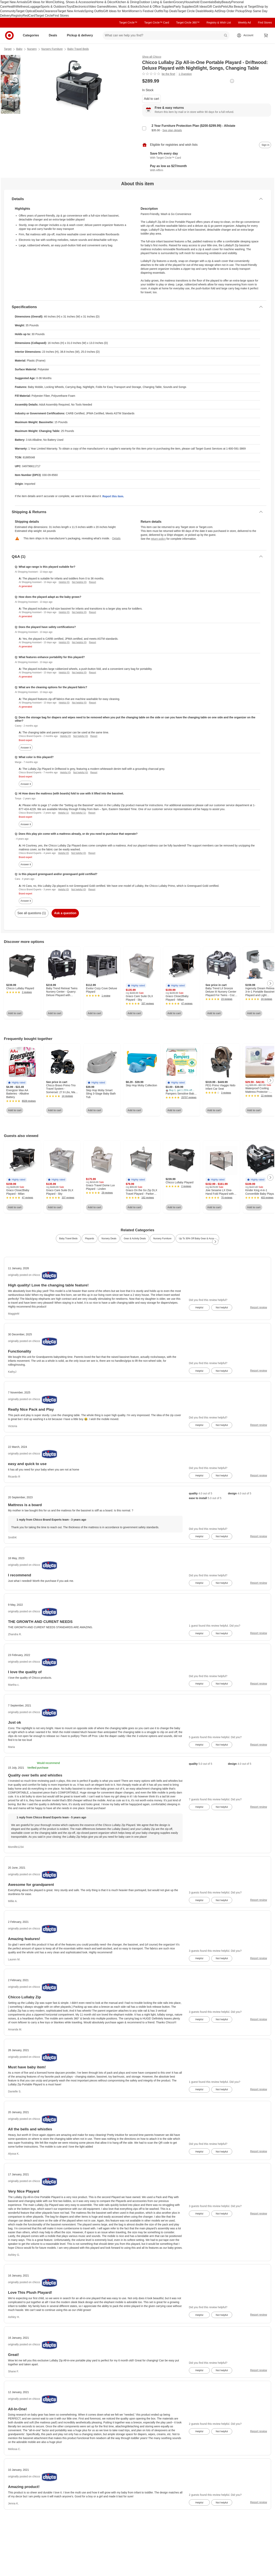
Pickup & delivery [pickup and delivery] (81, 35)
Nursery (32, 48)
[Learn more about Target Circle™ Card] (206, 156)
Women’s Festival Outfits (146, 11)
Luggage (35, 6)
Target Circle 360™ (187, 22)
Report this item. (113, 496)
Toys (69, 6)
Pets (224, 6)
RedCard (29, 15)
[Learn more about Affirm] (206, 168)
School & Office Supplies (156, 6)
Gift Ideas (200, 6)
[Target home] (9, 35)
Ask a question (65, 913)
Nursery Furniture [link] (162, 1238)
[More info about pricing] (232, 81)
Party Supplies (184, 6)
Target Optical (25, 11)
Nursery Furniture (52, 48)
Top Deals (170, 11)
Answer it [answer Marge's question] (26, 784)
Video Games (97, 6)
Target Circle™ (128, 22)
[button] (136, 985)
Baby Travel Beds (78, 48)
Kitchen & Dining (127, 2)
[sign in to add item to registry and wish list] (265, 145)
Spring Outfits (93, 11)
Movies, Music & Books (123, 6)
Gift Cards (214, 6)
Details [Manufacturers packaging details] (116, 538)
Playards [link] (89, 1238)
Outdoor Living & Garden (156, 2)
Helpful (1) (63, 812)
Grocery (179, 2)
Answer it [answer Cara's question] (26, 900)
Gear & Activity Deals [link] (135, 1238)
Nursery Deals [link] (109, 1238)
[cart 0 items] (266, 35)
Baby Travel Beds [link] (68, 1238)
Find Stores (61, 15)
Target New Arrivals (13, 2)
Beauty (226, 2)
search (225, 35)
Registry (17, 15)
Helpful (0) (64, 582)
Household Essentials (199, 2)
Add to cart (151, 98)
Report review (258, 1307)
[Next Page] (270, 983)
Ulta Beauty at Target (241, 6)
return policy (158, 538)
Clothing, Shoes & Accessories (74, 2)
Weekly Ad (211, 11)
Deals (39, 11)
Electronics (80, 6)
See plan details (172, 130)
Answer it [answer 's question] (26, 864)
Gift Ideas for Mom (40, 2)
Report (92, 582)
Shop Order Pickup (231, 11)
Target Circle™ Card (156, 22)
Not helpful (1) (78, 812)
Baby (217, 2)
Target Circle (44, 15)
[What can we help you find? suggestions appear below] (166, 35)
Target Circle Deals (190, 11)
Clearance (50, 11)
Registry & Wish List (218, 22)
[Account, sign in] (246, 35)
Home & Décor (105, 2)
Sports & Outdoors (53, 6)
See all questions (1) (31, 913)
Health (11, 6)
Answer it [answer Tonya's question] (26, 824)
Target (8, 48)
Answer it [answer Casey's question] (26, 747)
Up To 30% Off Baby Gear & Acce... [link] (197, 1238)
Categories (32, 35)
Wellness (22, 6)
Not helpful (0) (79, 582)
